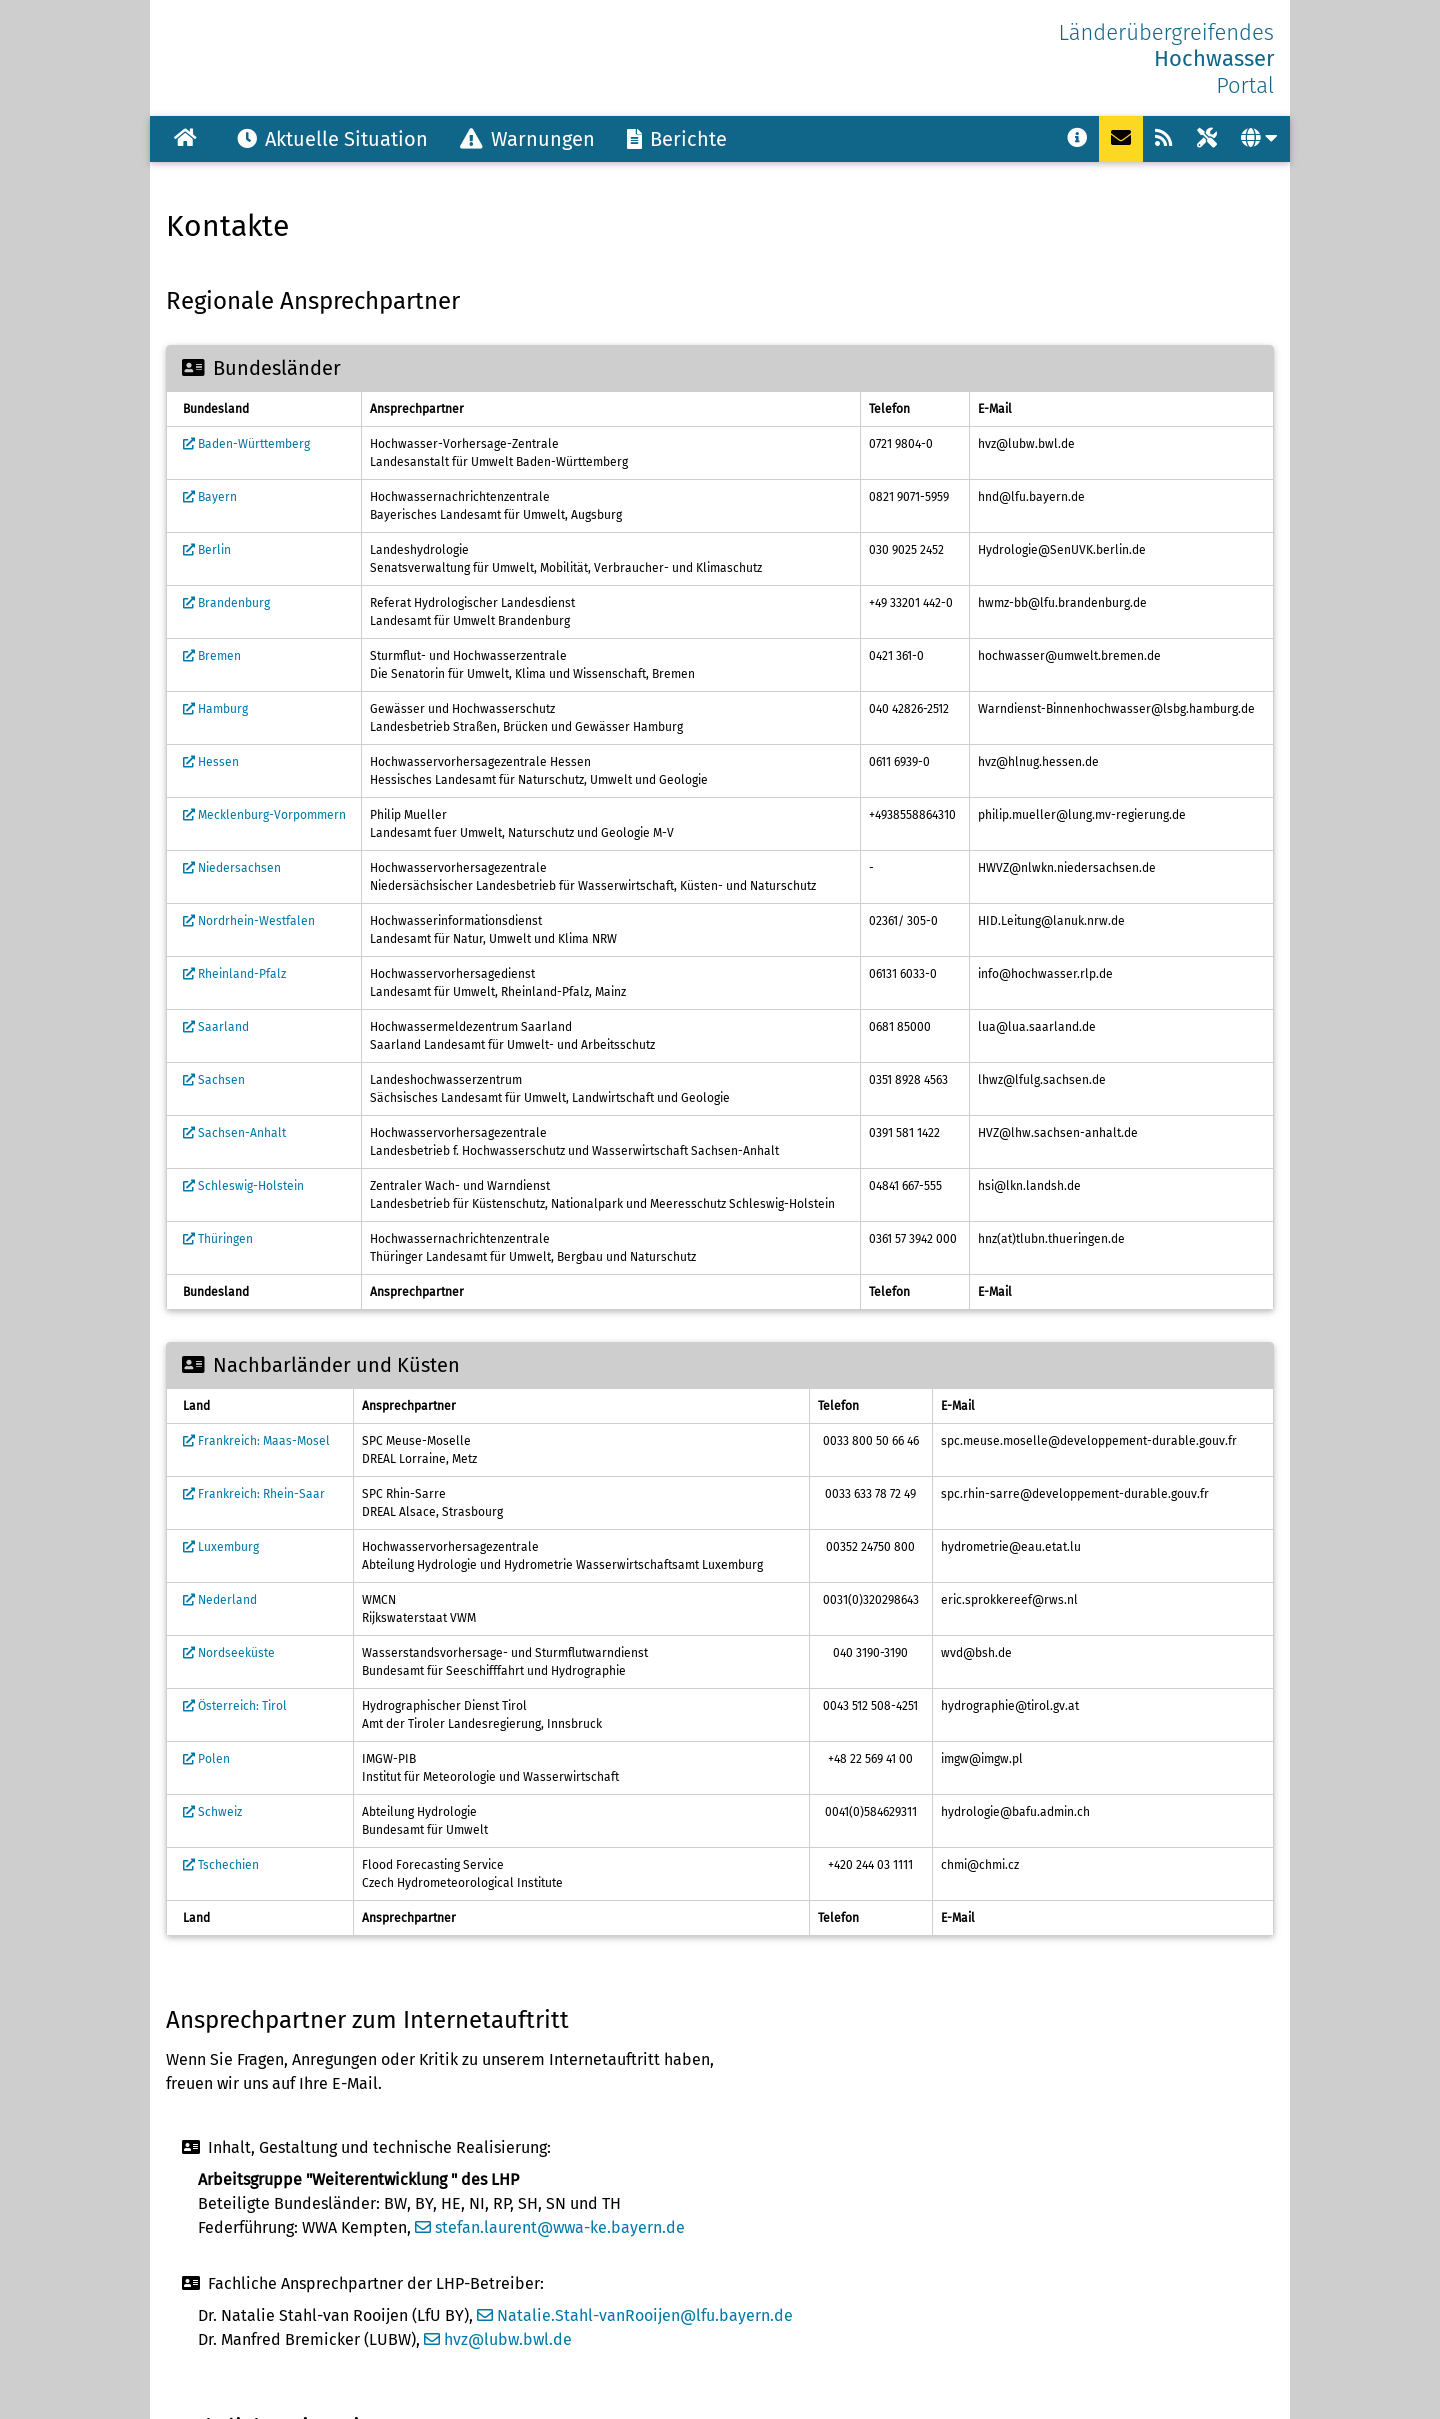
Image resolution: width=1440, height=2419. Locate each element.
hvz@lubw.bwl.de (498, 2339)
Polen (206, 1759)
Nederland (220, 1600)
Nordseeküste (229, 1653)
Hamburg (215, 709)
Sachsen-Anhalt (234, 1133)
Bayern (210, 497)
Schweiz (212, 1812)
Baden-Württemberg (246, 444)
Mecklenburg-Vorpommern (264, 815)
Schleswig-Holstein (243, 1186)
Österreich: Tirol (235, 1706)
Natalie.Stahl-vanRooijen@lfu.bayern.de (635, 2315)
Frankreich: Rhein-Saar (254, 1494)
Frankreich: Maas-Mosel (256, 1441)
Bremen (212, 656)
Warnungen (527, 139)
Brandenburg (226, 603)
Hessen (211, 762)
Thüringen (218, 1239)
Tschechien (221, 1865)
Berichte (677, 139)
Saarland (216, 1027)
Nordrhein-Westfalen (249, 921)
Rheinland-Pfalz (234, 974)
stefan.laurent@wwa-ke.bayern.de (550, 2227)
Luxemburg (221, 1547)
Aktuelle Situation (332, 139)
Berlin (207, 550)
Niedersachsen (232, 868)
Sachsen (214, 1080)
